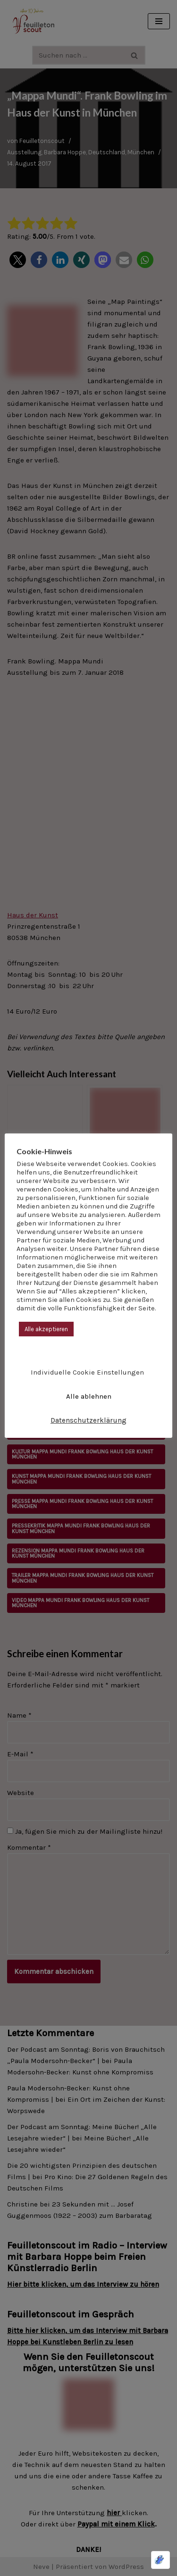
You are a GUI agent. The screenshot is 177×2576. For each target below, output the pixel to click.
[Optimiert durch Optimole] (160, 2560)
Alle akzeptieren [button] (46, 1329)
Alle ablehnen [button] (88, 1396)
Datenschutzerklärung (88, 1420)
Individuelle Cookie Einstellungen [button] (87, 1372)
